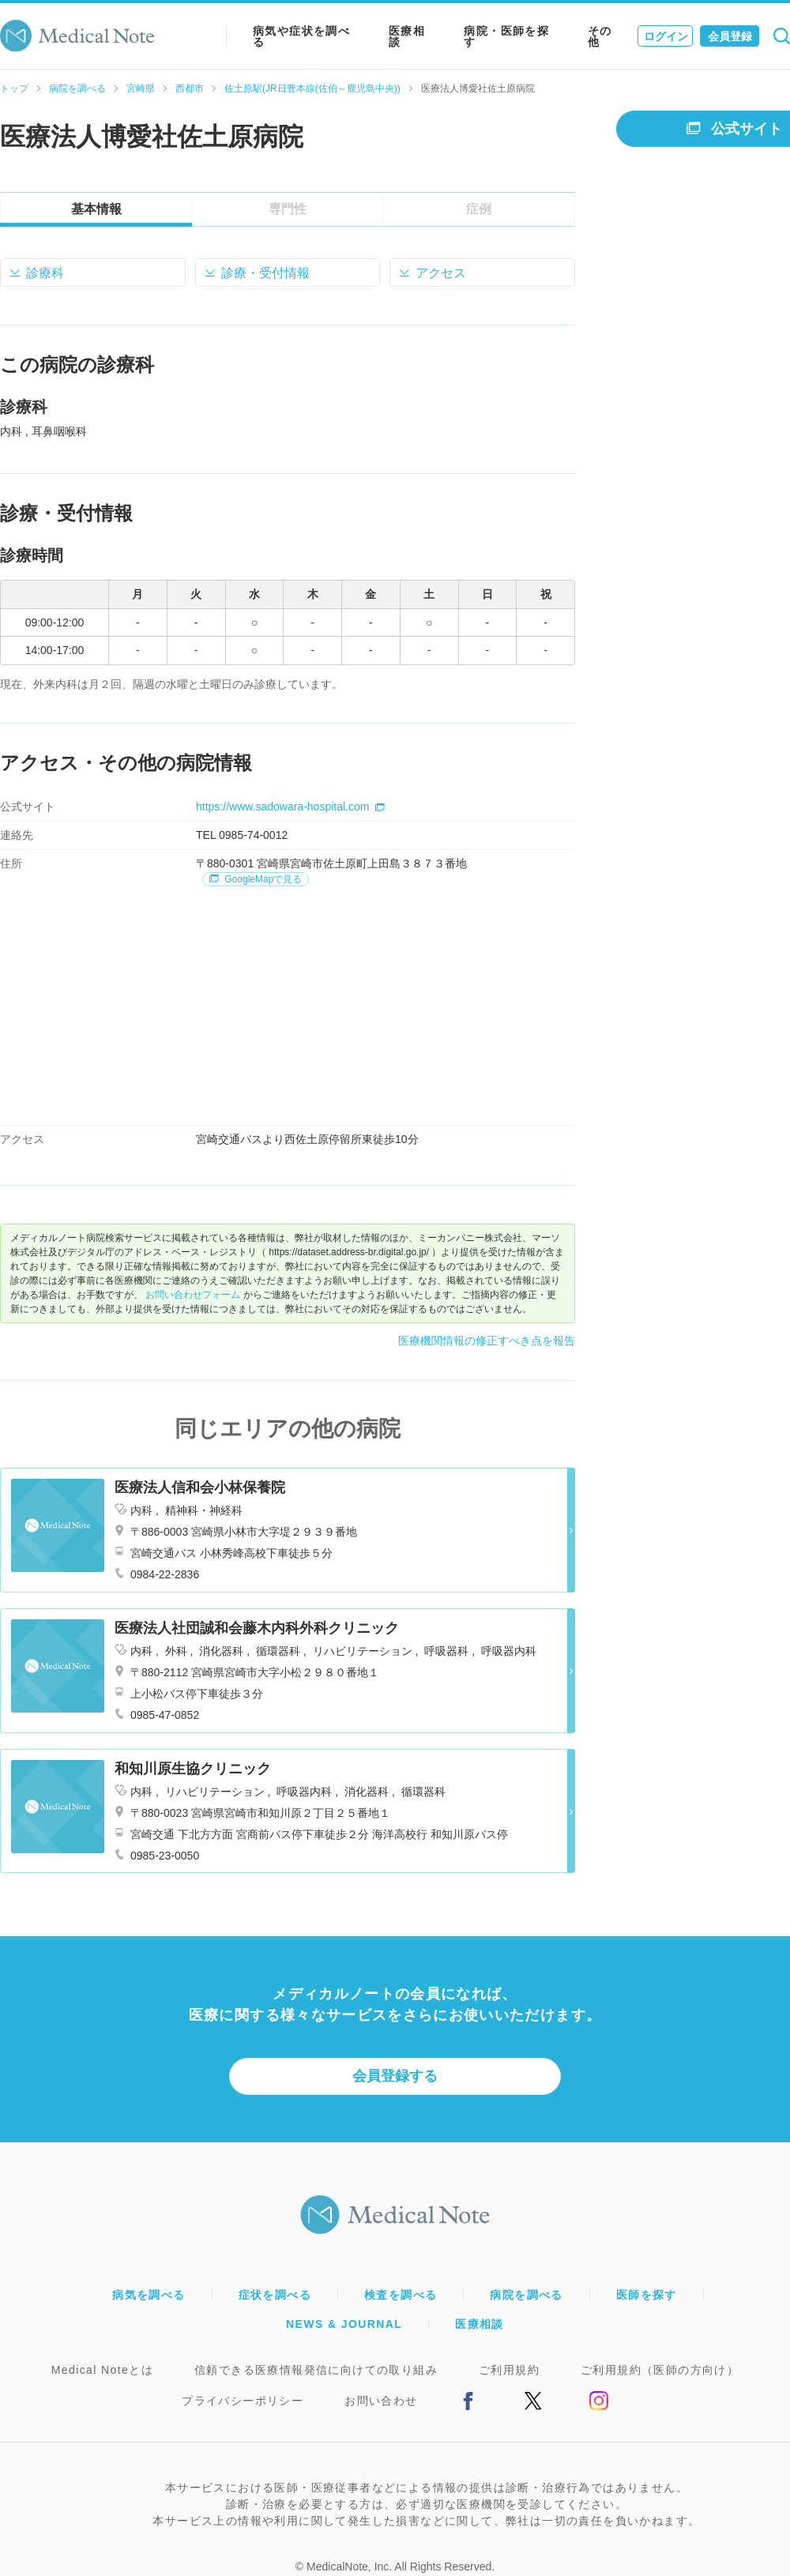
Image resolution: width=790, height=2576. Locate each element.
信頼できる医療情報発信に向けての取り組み (316, 2370)
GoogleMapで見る (255, 879)
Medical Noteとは (102, 2370)
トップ (14, 88)
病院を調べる (77, 88)
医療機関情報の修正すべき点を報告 (486, 1340)
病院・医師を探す (506, 36)
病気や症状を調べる (301, 36)
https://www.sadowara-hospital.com (290, 806)
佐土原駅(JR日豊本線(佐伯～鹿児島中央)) (312, 88)
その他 (600, 36)
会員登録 (730, 36)
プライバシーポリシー (242, 2400)
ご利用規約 (509, 2370)
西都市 (189, 88)
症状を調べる (275, 2294)
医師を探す (646, 2294)
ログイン (666, 36)
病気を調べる (148, 2294)
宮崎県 (140, 88)
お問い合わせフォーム (192, 1294)
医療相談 (407, 36)
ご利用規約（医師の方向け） (660, 2370)
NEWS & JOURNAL (344, 2324)
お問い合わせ (380, 2400)
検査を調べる (400, 2294)
